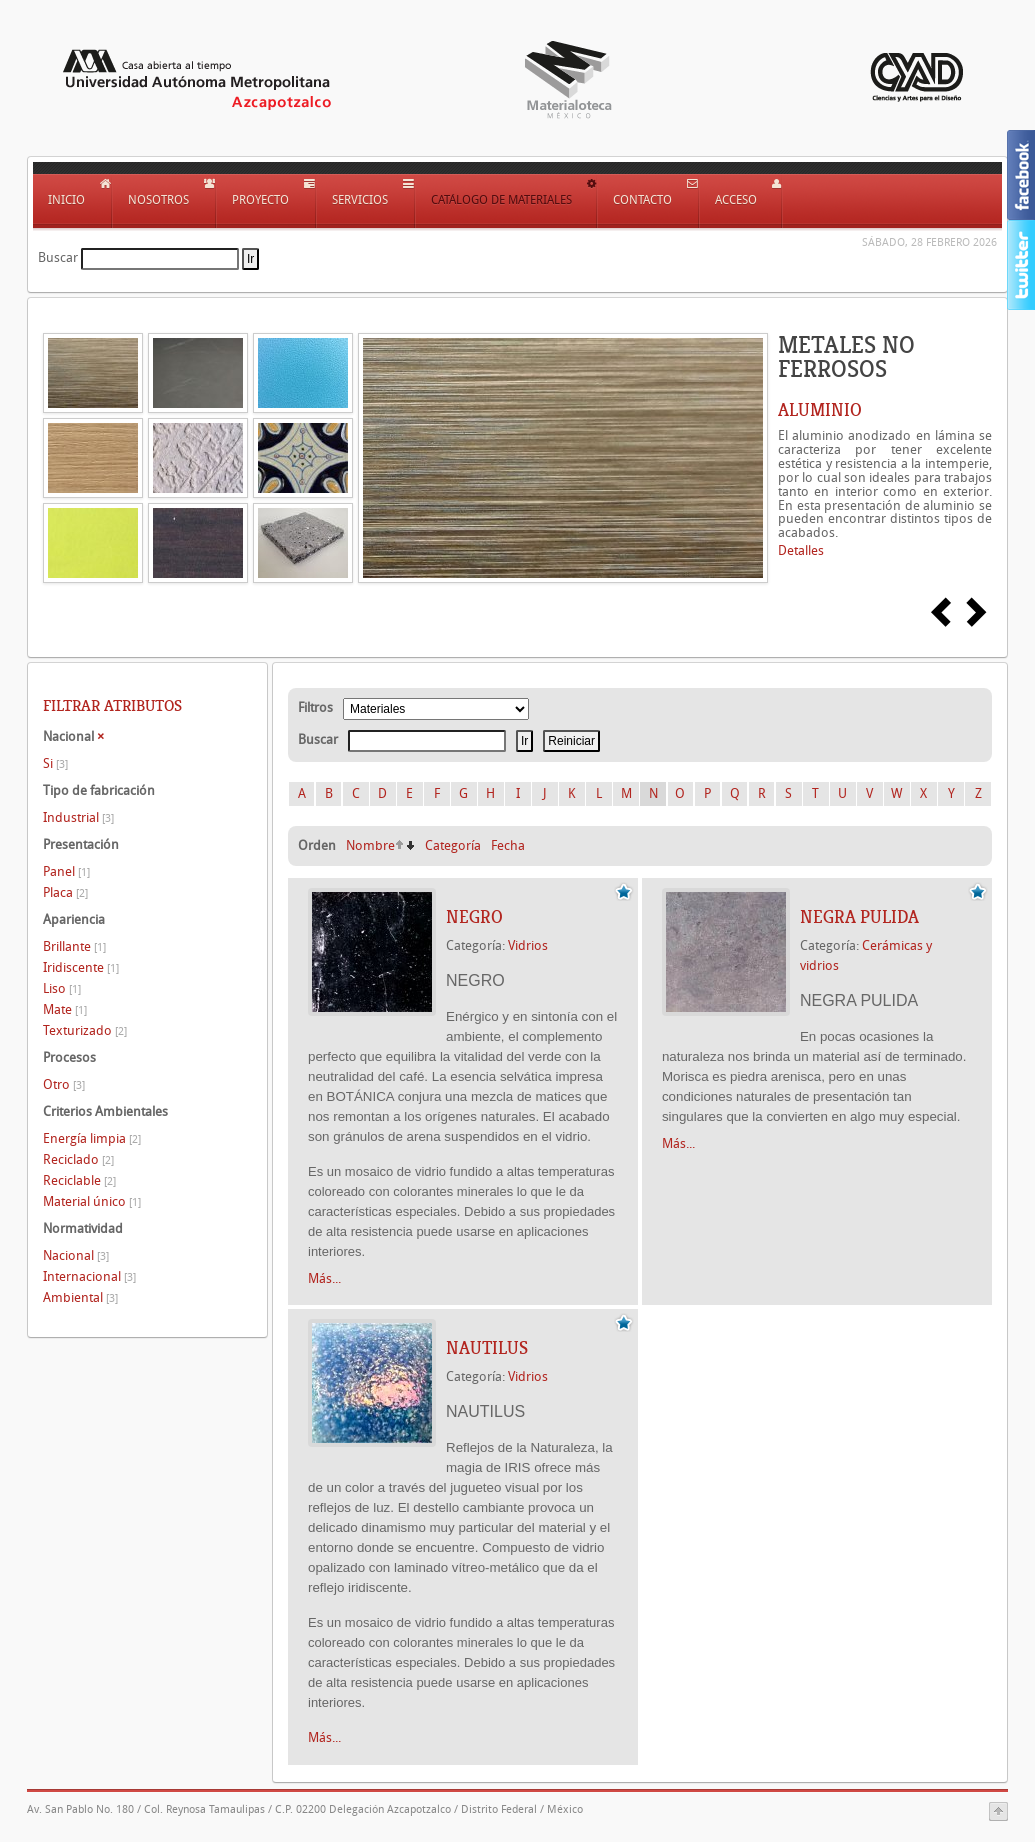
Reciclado (78, 1159)
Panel (66, 871)
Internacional (89, 1276)
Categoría (453, 845)
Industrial (78, 817)
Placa (65, 892)
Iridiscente (81, 967)
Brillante (74, 946)
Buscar (58, 257)
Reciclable (79, 1180)
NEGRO (474, 917)
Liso (62, 988)
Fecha (508, 845)
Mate (65, 1009)
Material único (92, 1201)
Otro (64, 1084)
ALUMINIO (820, 410)
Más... (324, 1278)
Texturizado (85, 1030)
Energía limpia (92, 1138)
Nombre (370, 845)
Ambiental (80, 1297)
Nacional (76, 1255)
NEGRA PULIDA (859, 917)
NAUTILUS (487, 1348)
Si (55, 763)
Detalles (801, 550)
